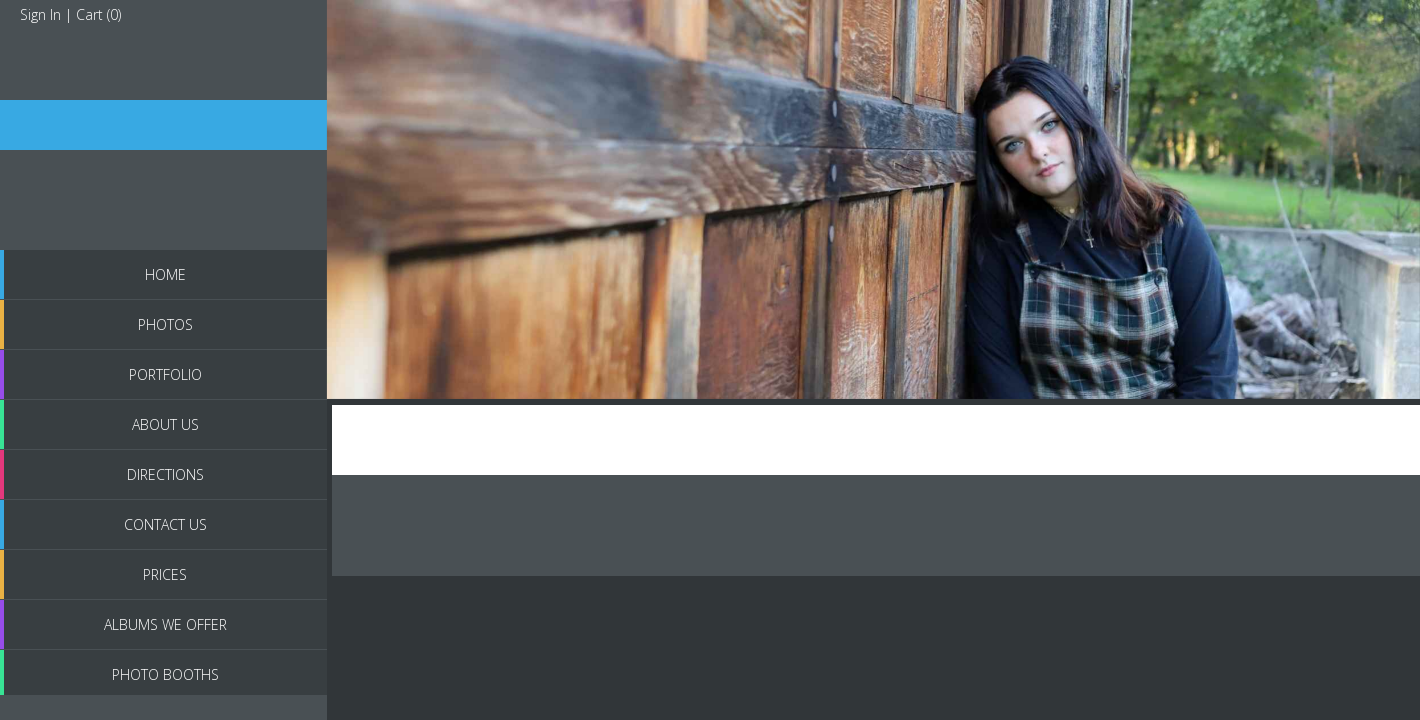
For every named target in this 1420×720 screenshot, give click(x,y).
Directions (165, 474)
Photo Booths (165, 674)
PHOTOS (165, 324)
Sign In (40, 14)
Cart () (98, 14)
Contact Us (165, 524)
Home (165, 274)
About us (165, 424)
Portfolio (165, 374)
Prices (165, 574)
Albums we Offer (165, 624)
